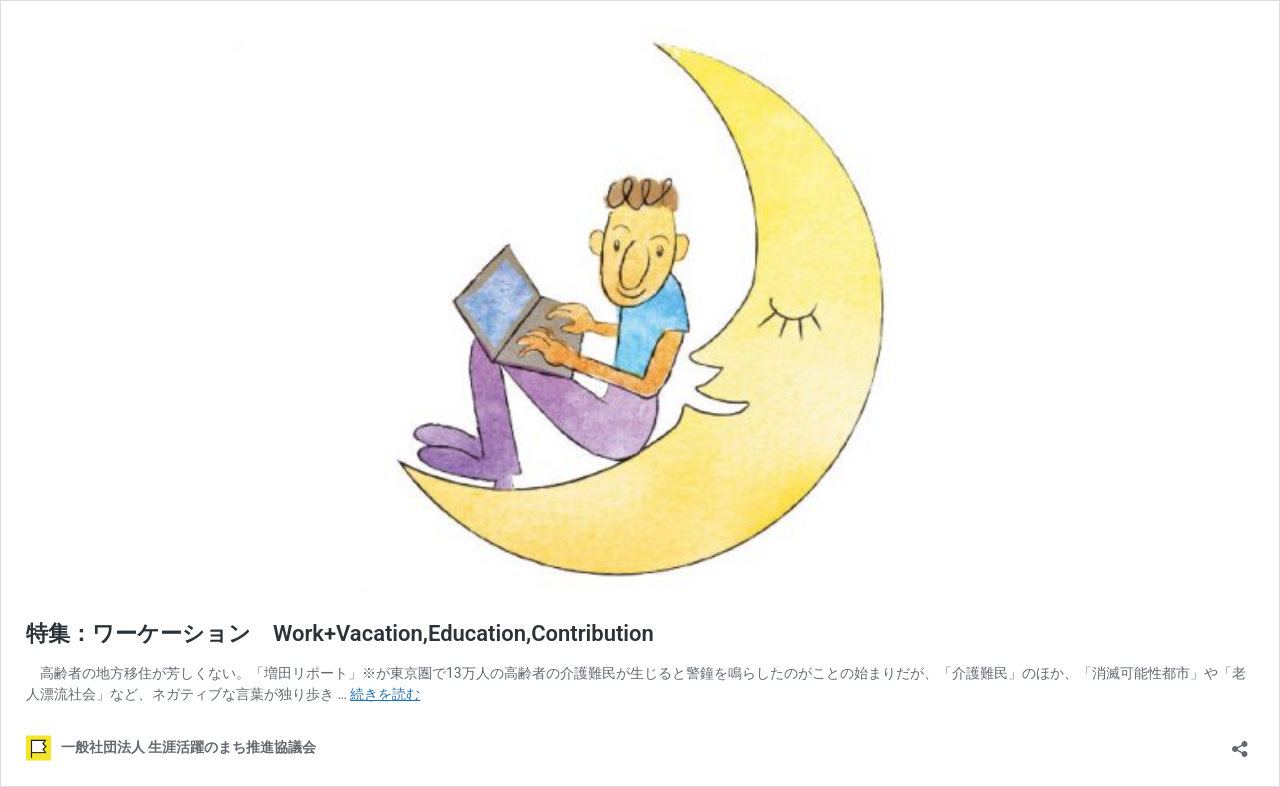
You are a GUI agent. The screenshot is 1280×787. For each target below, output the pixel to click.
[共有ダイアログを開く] (1240, 742)
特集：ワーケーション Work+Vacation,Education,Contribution (340, 633)
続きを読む (385, 694)
